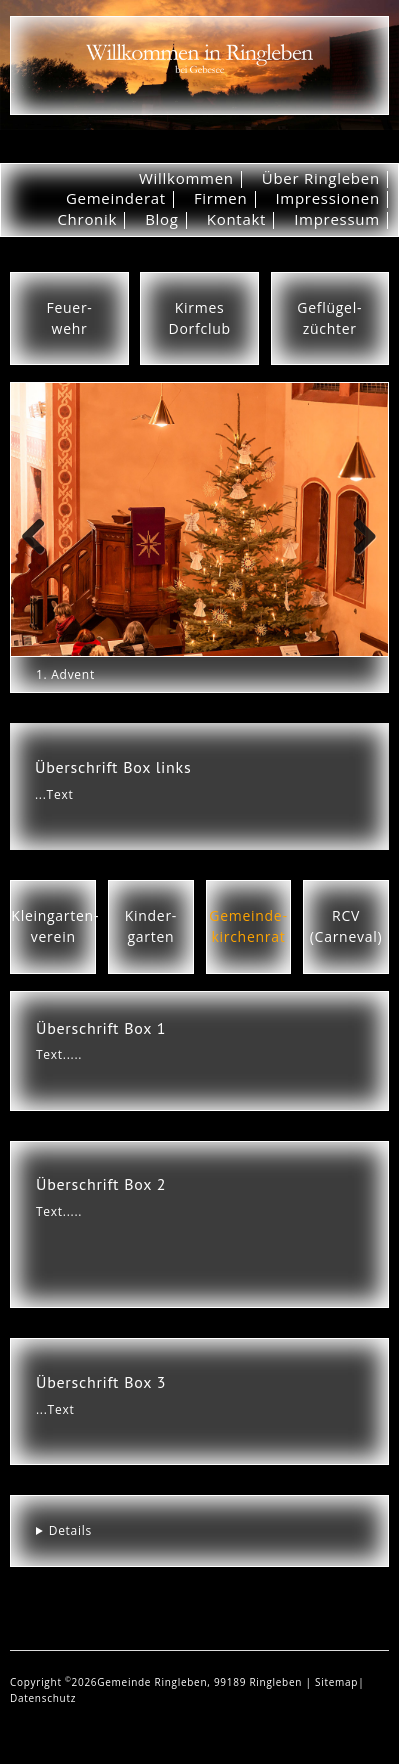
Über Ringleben (321, 178)
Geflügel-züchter (329, 318)
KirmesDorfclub (200, 318)
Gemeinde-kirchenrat (248, 926)
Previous (41, 556)
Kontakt (236, 219)
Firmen (221, 198)
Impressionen (327, 198)
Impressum (337, 219)
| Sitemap (331, 1682)
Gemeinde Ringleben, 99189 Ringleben (201, 1682)
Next (363, 556)
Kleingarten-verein (55, 926)
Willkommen (186, 178)
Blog (162, 219)
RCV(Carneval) (346, 926)
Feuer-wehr (70, 318)
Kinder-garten (151, 926)
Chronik (87, 219)
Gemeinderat (116, 198)
